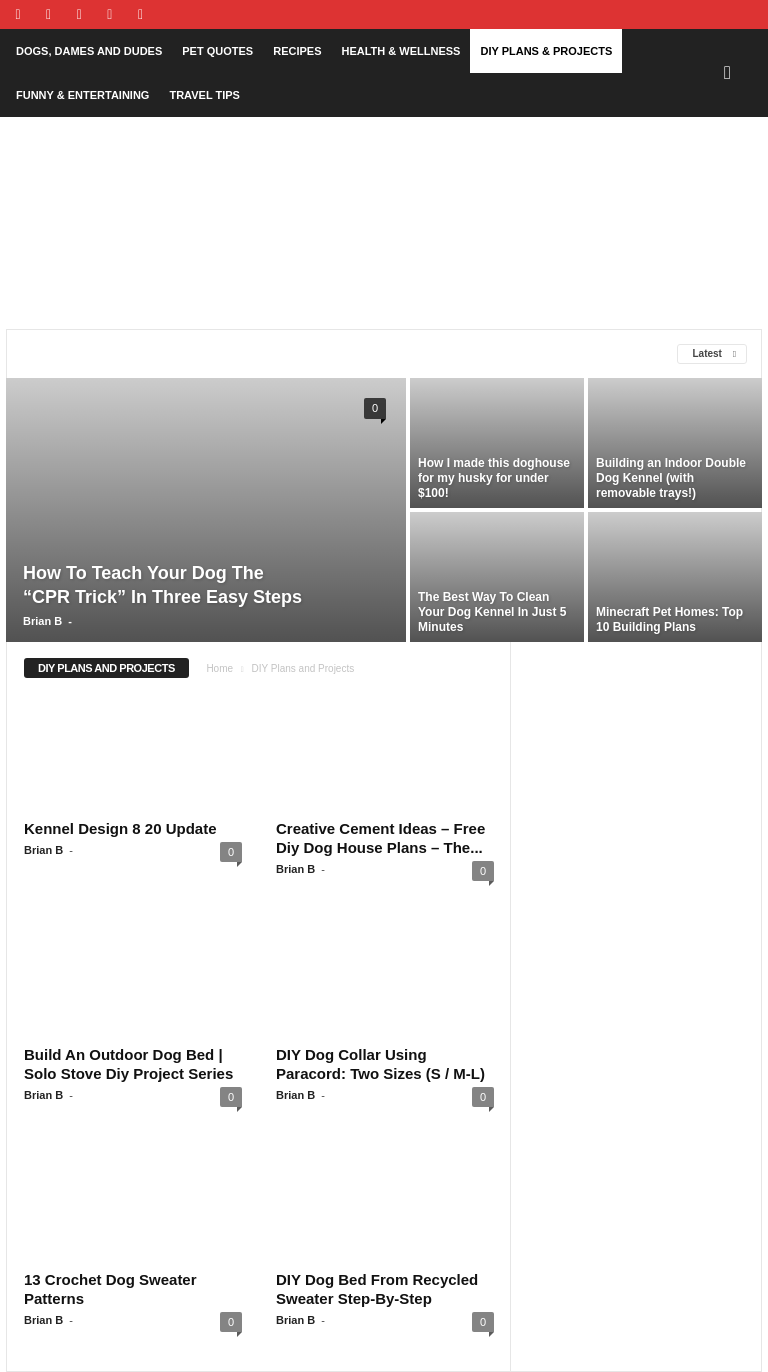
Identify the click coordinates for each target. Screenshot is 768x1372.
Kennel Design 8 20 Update (120, 828)
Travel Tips (204, 95)
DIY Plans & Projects (546, 51)
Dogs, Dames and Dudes (89, 51)
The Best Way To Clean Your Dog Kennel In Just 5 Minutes (492, 612)
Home (219, 668)
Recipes (297, 51)
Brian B (42, 621)
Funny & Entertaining (82, 95)
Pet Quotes (217, 51)
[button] (732, 73)
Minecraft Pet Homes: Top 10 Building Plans (669, 619)
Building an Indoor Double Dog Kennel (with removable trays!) (671, 478)
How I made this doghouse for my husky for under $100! (494, 478)
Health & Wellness (400, 51)
